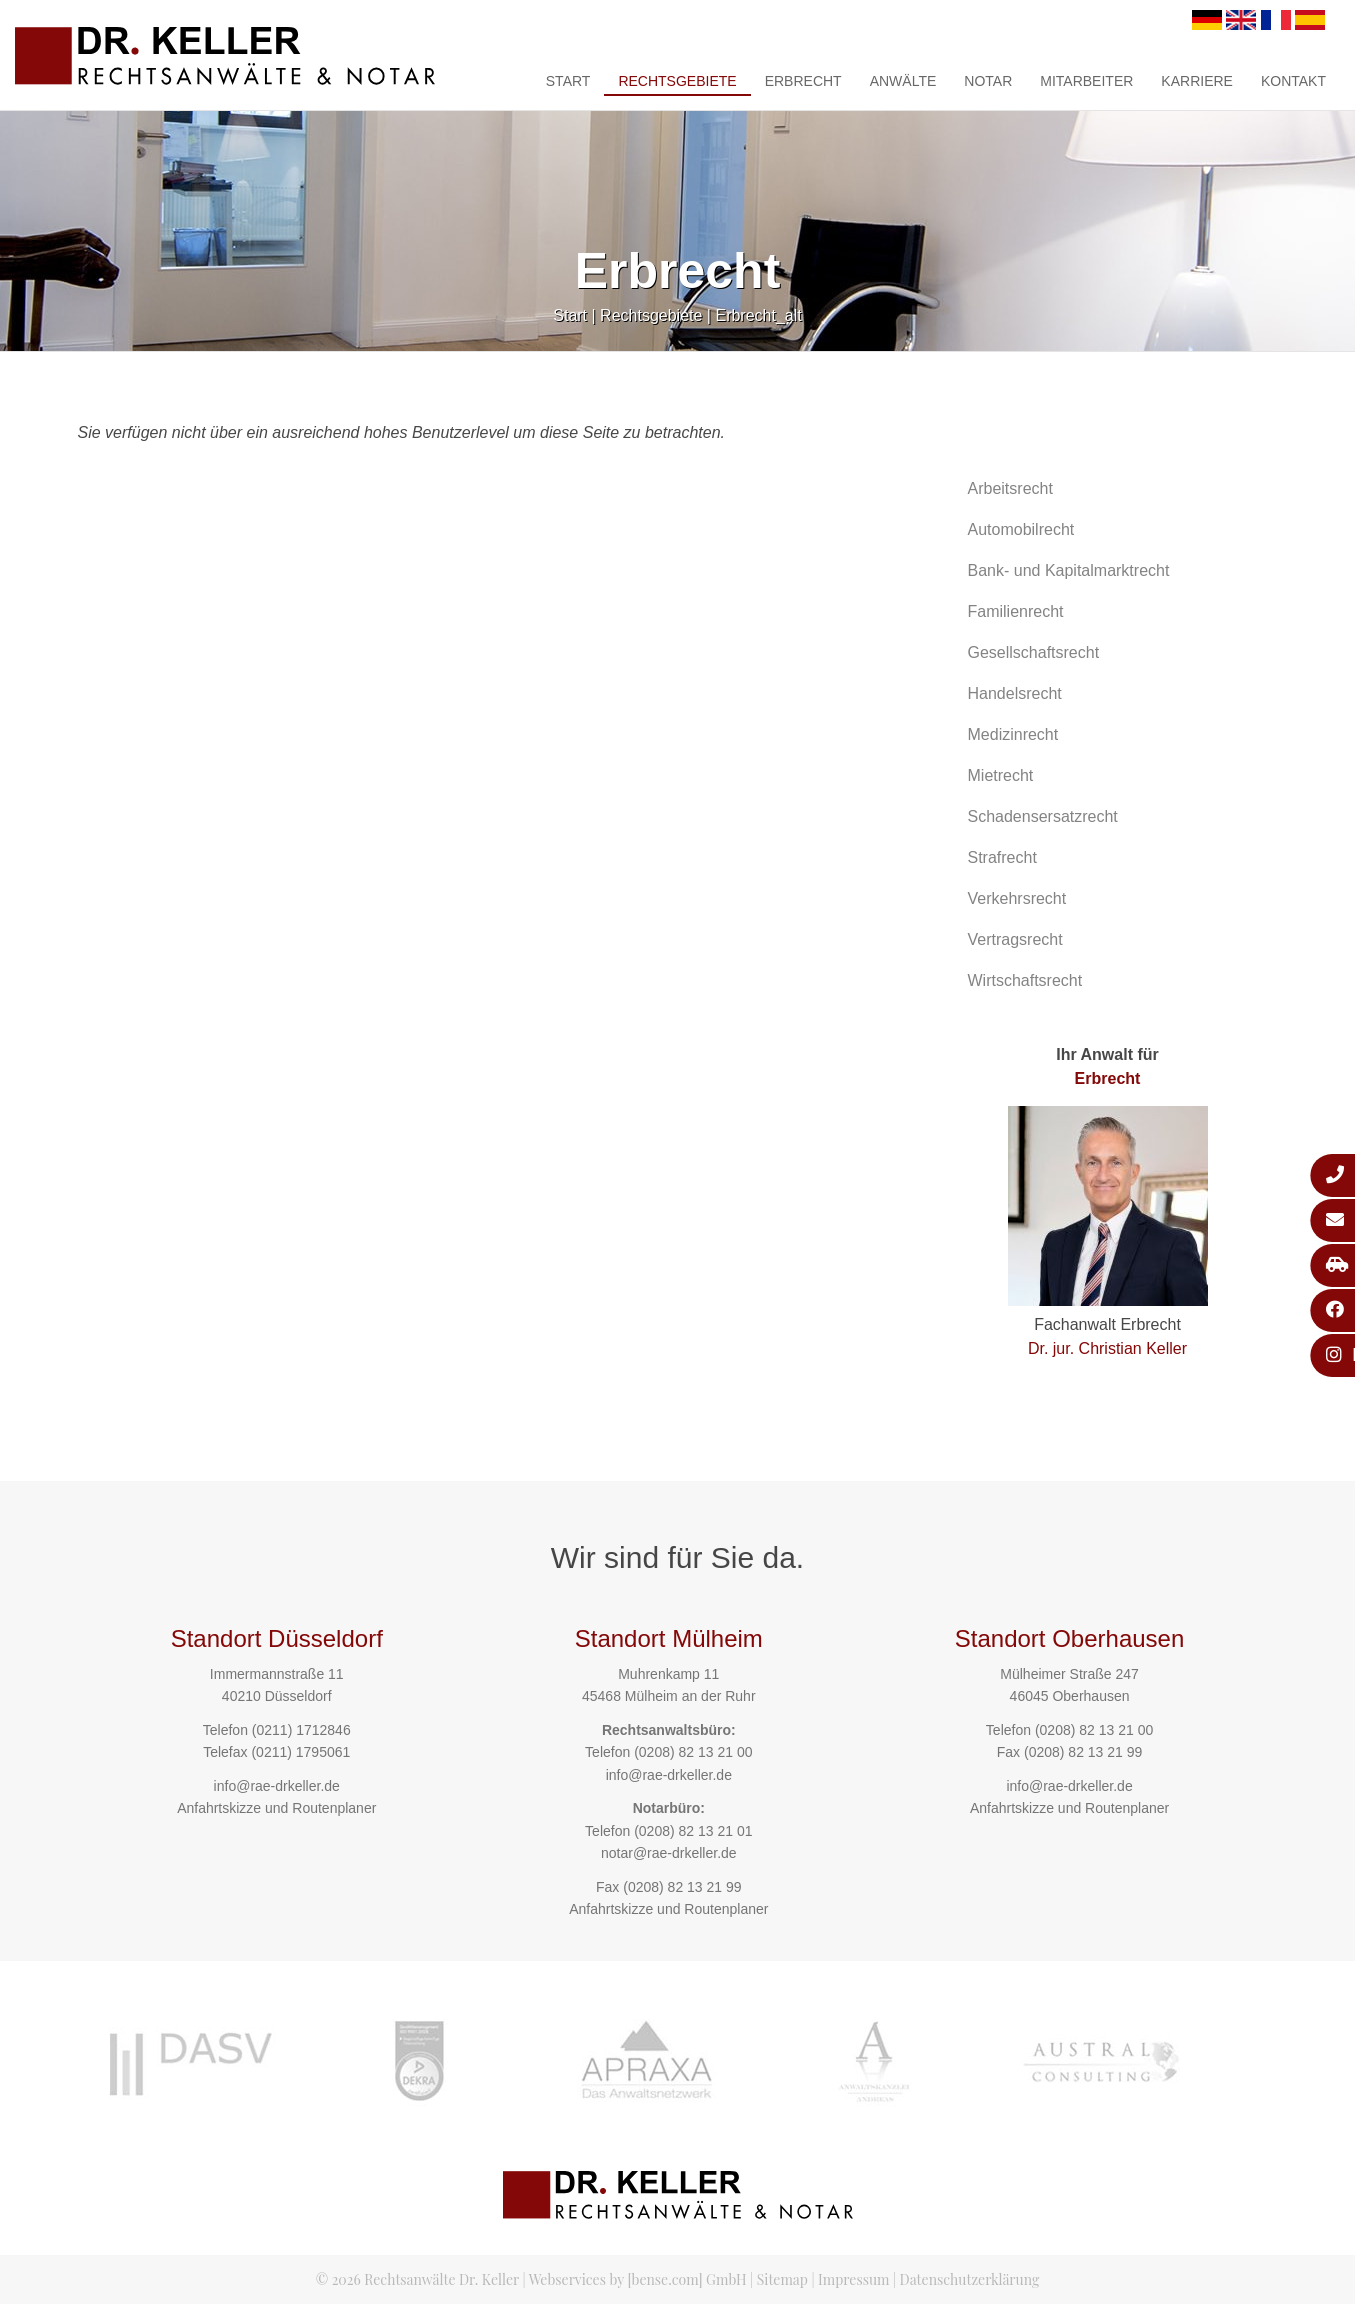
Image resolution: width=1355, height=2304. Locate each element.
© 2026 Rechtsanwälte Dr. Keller (417, 2279)
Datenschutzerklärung (970, 2279)
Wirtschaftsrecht (1025, 980)
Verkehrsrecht (1017, 898)
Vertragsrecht (1015, 939)
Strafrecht (1002, 857)
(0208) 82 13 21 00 (693, 1752)
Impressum (853, 2279)
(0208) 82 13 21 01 (693, 1831)
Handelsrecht (1015, 693)
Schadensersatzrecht (1043, 816)
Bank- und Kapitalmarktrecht (1069, 570)
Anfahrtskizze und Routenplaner (276, 1808)
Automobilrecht (1021, 529)
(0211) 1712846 (301, 1730)
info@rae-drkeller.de (277, 1786)
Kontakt (1293, 81)
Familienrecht (1016, 611)
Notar (988, 81)
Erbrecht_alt (758, 315)
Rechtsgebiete (677, 81)
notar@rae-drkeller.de (669, 1853)
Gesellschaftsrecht (1034, 652)
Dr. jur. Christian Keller (1107, 1348)
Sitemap (782, 2279)
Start (568, 81)
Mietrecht (1001, 775)
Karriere (1197, 81)
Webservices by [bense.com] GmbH (638, 2279)
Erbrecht (803, 81)
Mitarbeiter (1086, 81)
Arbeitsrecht (1010, 488)
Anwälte (903, 81)
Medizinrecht (1013, 734)
